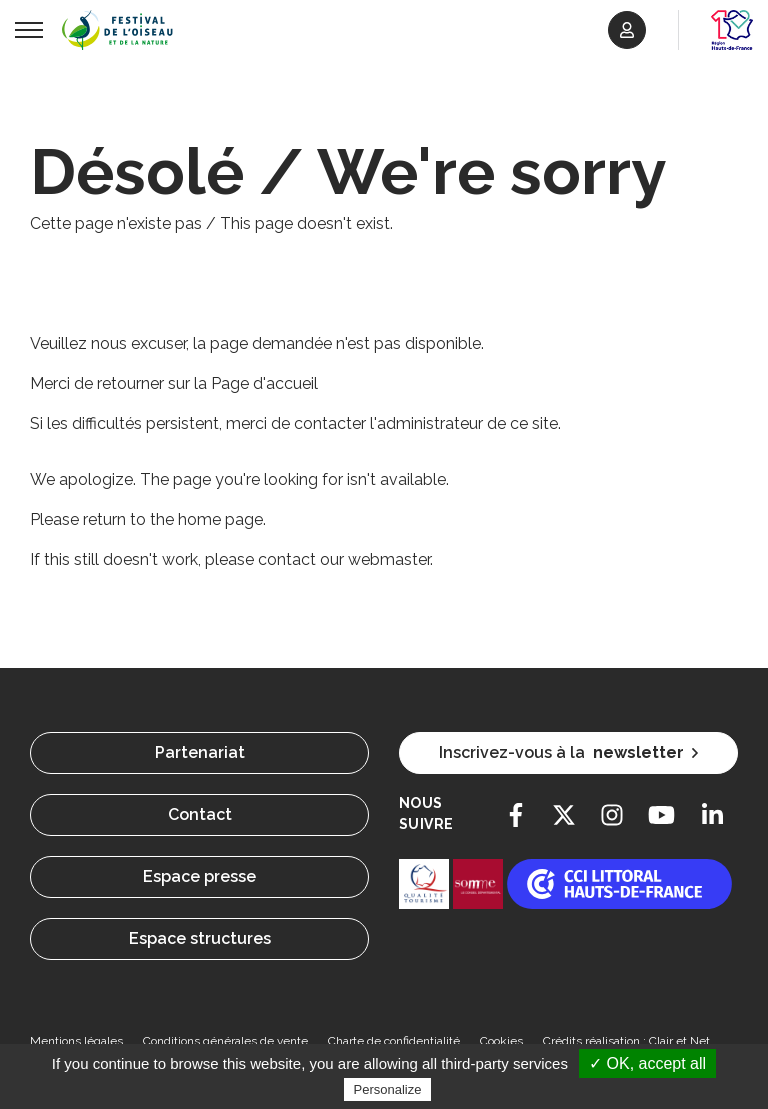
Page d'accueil (264, 383)
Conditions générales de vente (225, 1041)
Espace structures (200, 938)
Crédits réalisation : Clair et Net (626, 1041)
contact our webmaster (344, 559)
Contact (200, 814)
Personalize (388, 1089)
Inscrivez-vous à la (568, 753)
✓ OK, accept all (647, 1063)
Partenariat (200, 752)
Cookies (501, 1041)
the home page (206, 519)
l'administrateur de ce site (464, 423)
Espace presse (199, 876)
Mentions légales (76, 1041)
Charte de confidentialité (394, 1041)
